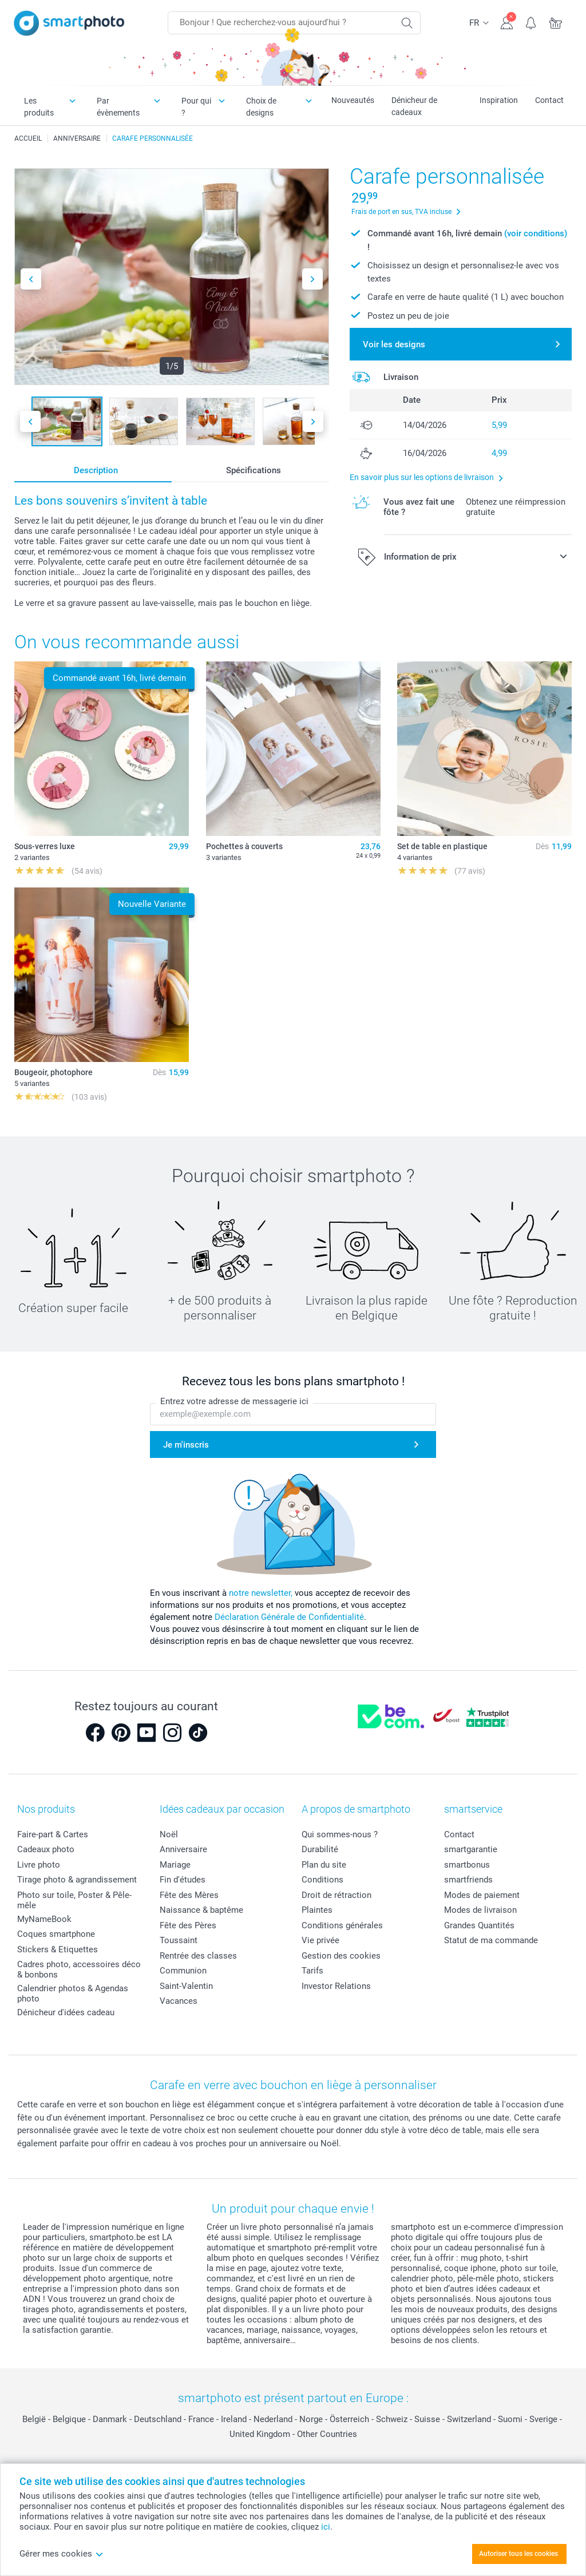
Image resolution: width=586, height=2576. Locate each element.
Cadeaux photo (45, 1849)
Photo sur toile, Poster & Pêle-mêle (74, 1900)
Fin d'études (182, 1879)
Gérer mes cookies (61, 2554)
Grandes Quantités (479, 1925)
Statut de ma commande (491, 1940)
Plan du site (324, 1865)
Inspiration (499, 100)
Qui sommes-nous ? (340, 1834)
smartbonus (467, 1865)
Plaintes (317, 1910)
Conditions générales (342, 1925)
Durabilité (320, 1849)
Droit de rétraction (336, 1895)
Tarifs (312, 1970)
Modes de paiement (482, 1895)
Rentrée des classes (198, 1956)
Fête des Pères (188, 1925)
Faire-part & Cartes (52, 1834)
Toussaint (178, 1940)
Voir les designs (394, 344)
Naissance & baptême (201, 1910)
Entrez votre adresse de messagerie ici (234, 1401)
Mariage (175, 1865)
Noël (169, 1834)
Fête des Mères (189, 1895)
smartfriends (468, 1879)
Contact (549, 100)
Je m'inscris (186, 1445)
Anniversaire (183, 1849)
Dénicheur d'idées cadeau (65, 2012)
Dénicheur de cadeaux (414, 106)
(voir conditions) (535, 233)
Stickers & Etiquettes (57, 1949)
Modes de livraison (480, 1910)
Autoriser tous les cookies (518, 2554)
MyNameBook (44, 1919)
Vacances (178, 2001)
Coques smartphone (56, 1934)
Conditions (322, 1879)
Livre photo (38, 1865)
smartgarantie (470, 1849)
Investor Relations (336, 1986)
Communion (183, 1970)
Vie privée (320, 1940)
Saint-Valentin (186, 1986)
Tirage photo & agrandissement (77, 1879)
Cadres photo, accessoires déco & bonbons (79, 1969)
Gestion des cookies (341, 1956)
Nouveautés (352, 100)
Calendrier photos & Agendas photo (72, 1993)
